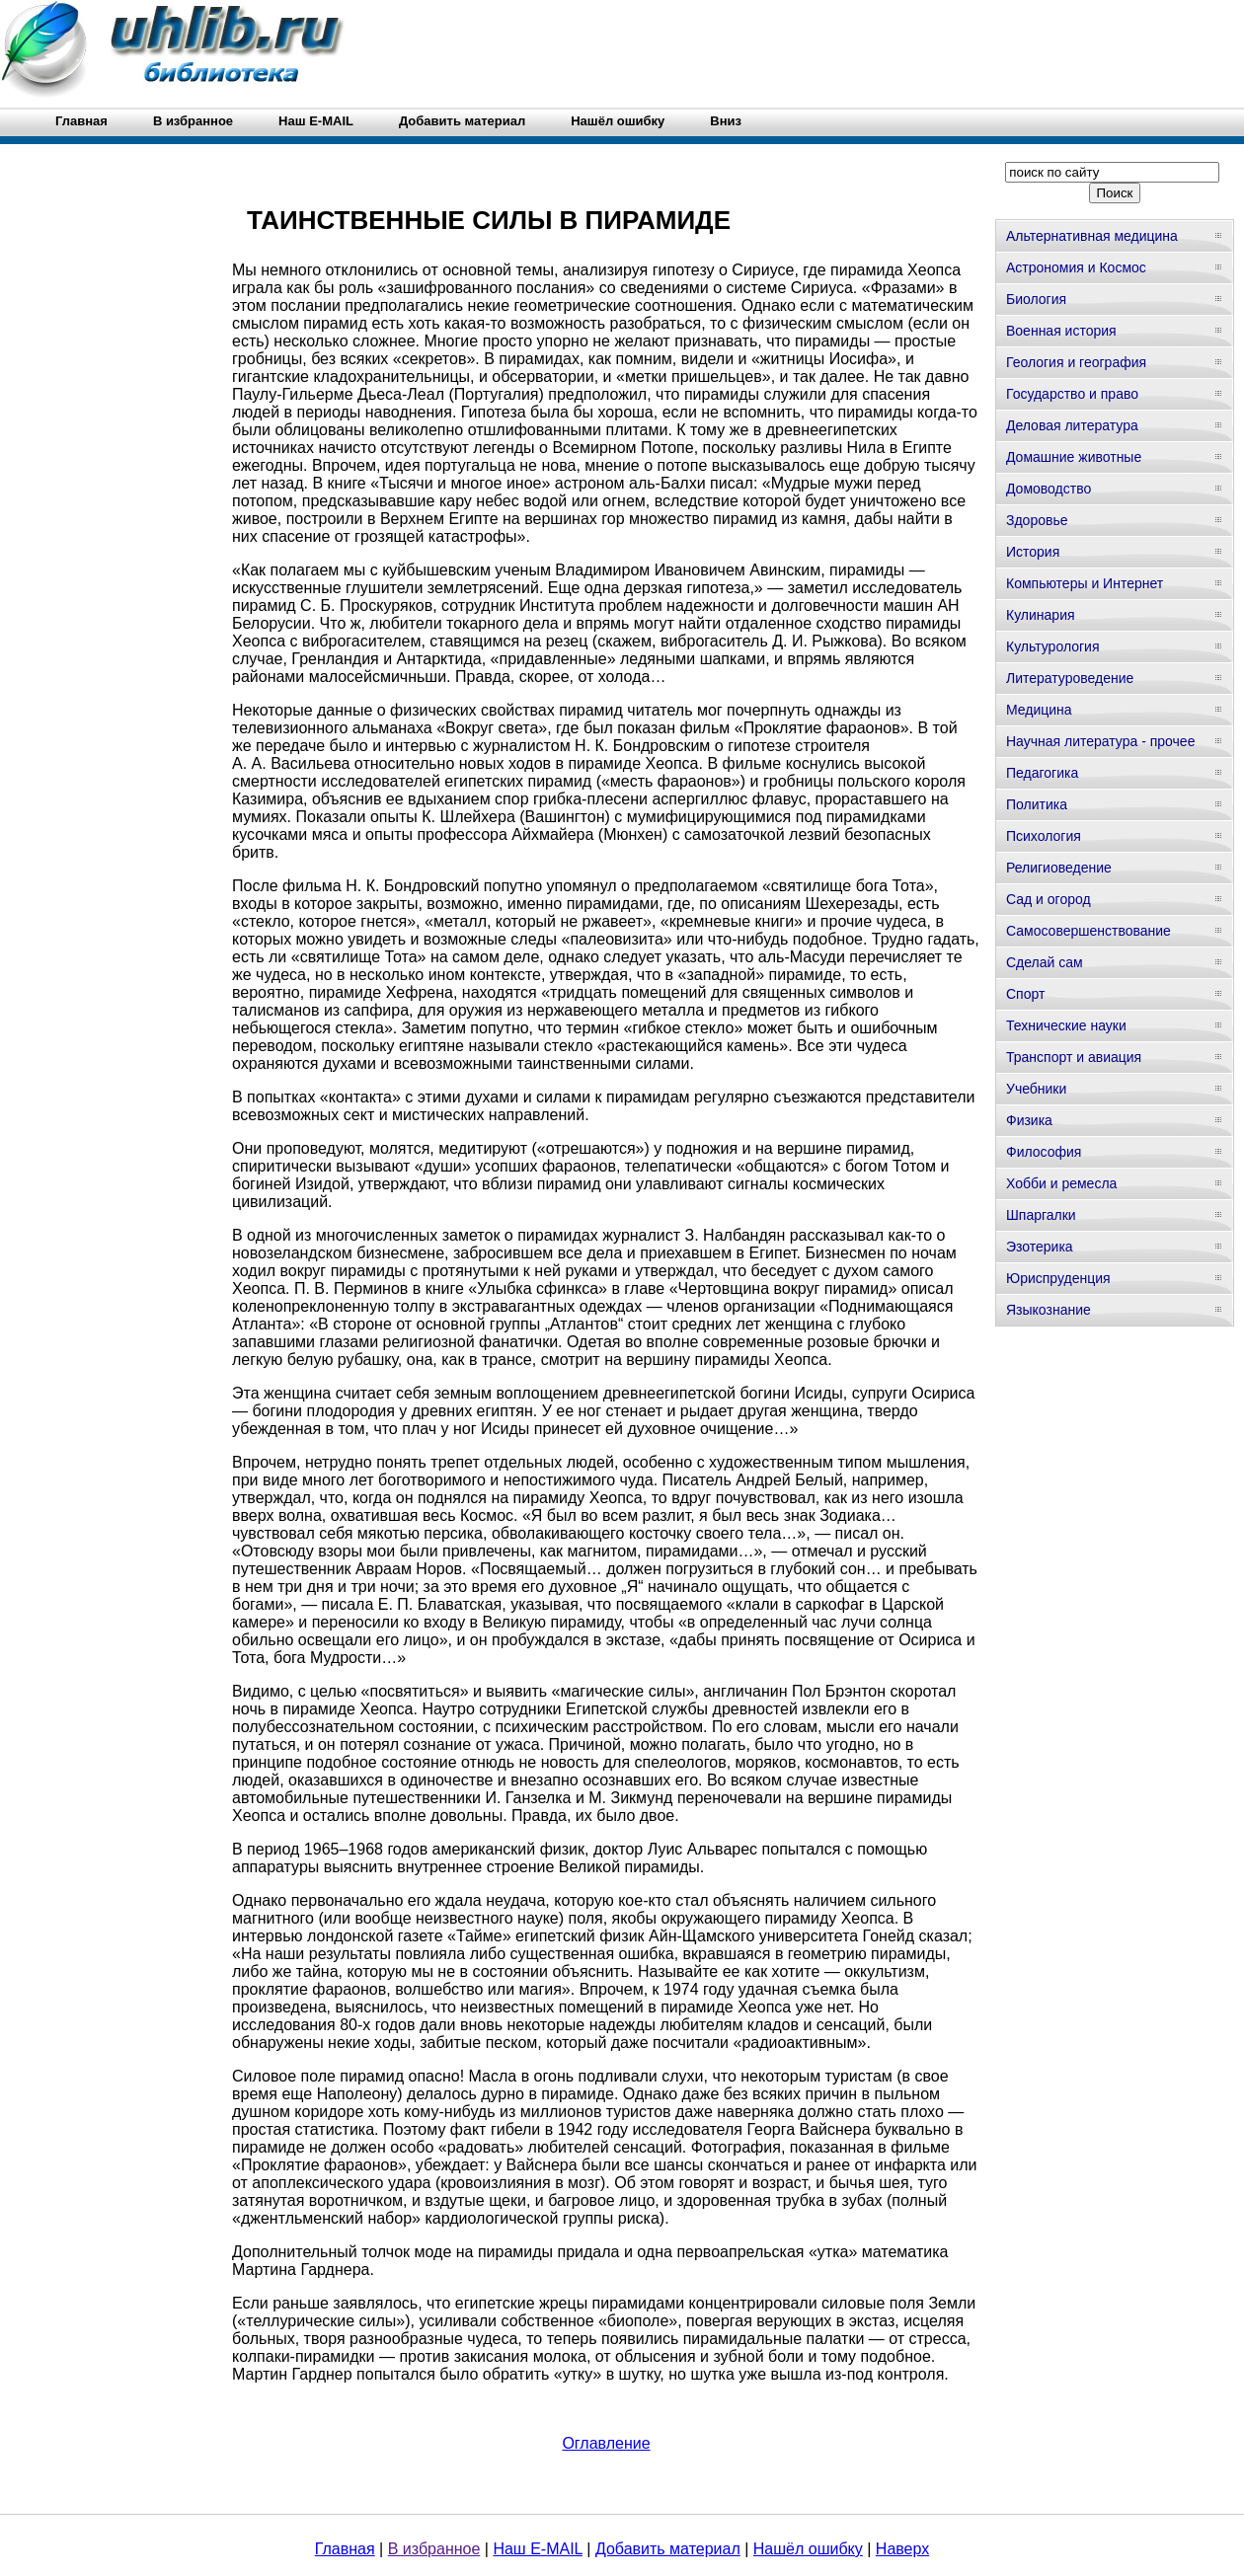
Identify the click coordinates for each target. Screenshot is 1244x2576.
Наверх (902, 2548)
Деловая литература (1072, 425)
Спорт (1025, 994)
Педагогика (1042, 773)
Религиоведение (1059, 867)
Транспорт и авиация (1073, 1057)
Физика (1029, 1120)
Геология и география (1076, 362)
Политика (1036, 804)
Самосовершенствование (1088, 931)
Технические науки (1066, 1025)
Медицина (1039, 710)
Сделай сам (1044, 962)
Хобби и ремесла (1061, 1183)
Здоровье (1037, 520)
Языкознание (1048, 1310)
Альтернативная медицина (1092, 236)
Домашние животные (1073, 457)
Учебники (1036, 1089)
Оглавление (606, 2443)
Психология (1043, 836)
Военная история (1061, 331)
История (1032, 552)
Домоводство (1048, 488)
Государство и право (1072, 394)
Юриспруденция (1058, 1278)
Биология (1036, 299)
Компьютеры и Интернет (1084, 583)
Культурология (1053, 646)
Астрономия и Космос (1076, 267)
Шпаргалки (1041, 1215)
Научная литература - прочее (1100, 741)
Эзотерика (1039, 1246)
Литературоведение (1069, 678)
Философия (1043, 1152)
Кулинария (1040, 615)
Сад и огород (1048, 899)
